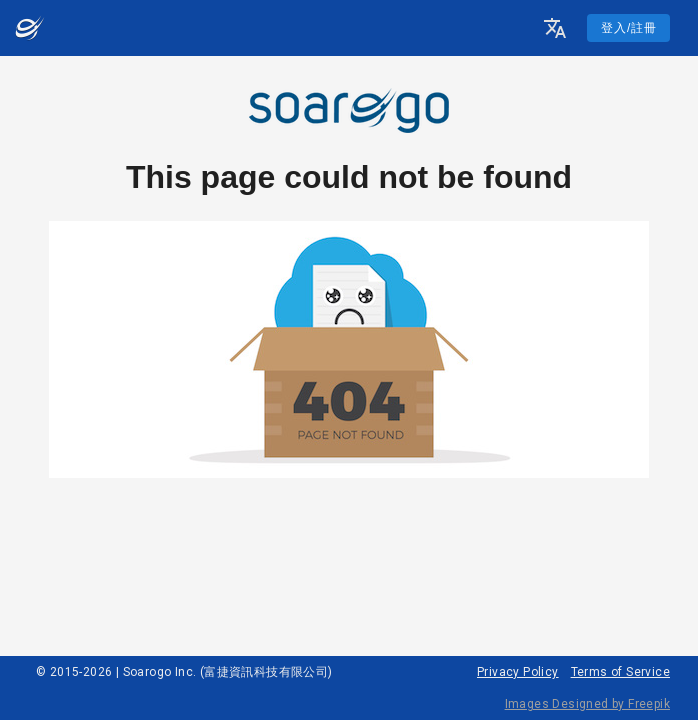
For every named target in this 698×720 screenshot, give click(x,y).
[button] (555, 28)
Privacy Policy (518, 672)
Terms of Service (620, 672)
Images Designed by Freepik (587, 704)
